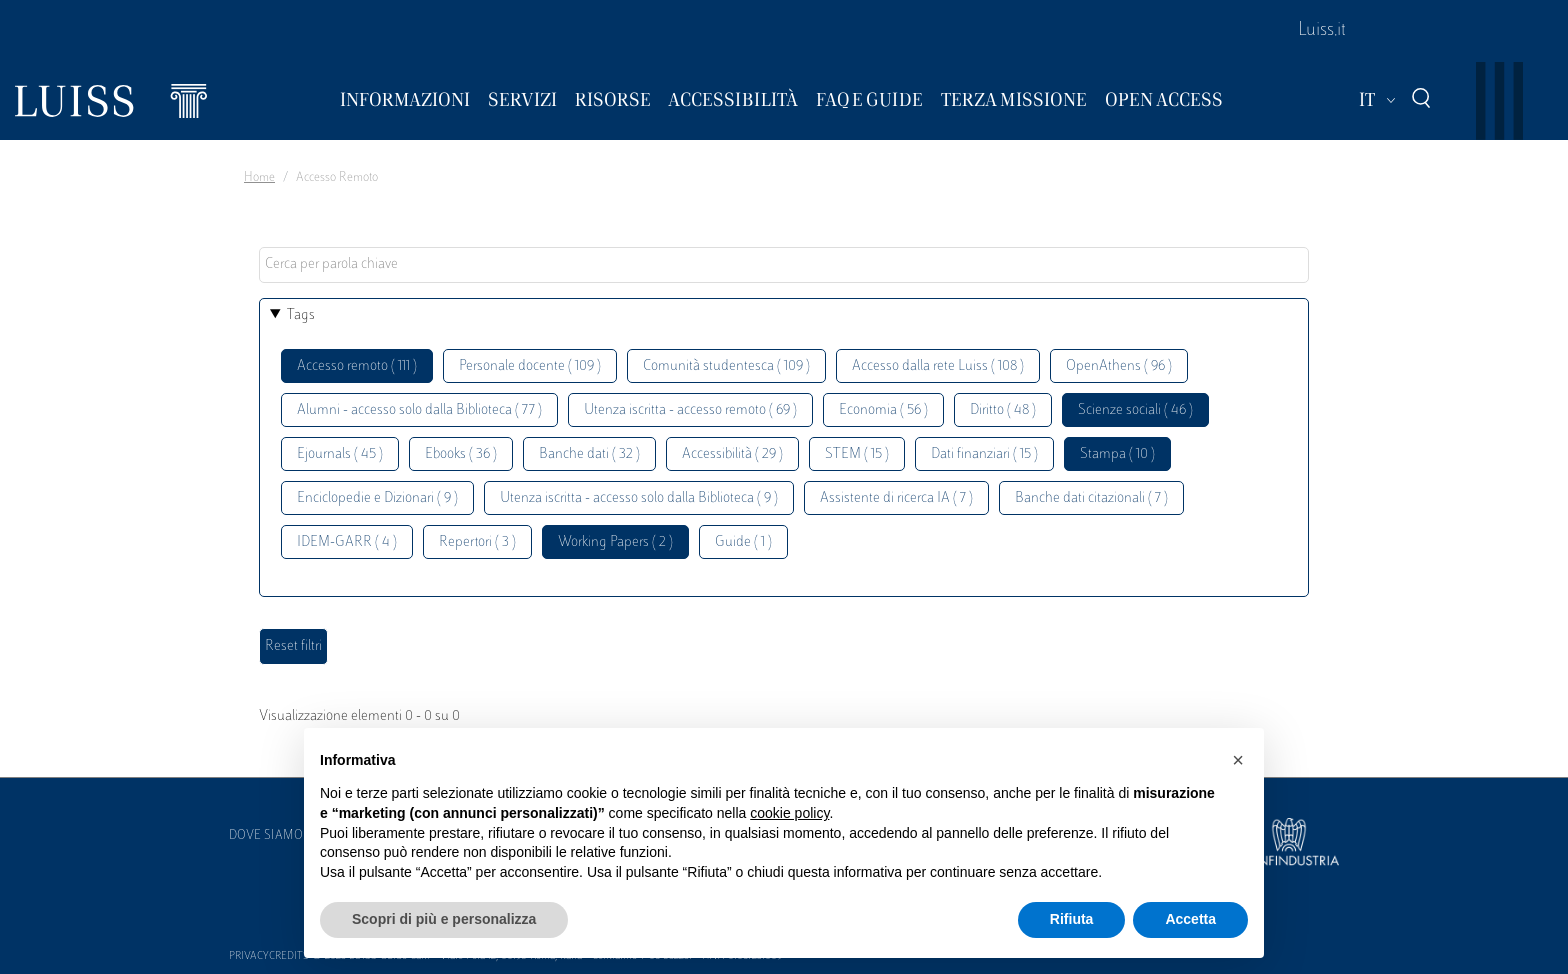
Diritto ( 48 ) (1003, 410)
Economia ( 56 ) (883, 410)
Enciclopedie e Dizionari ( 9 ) (377, 498)
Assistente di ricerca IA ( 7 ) (896, 498)
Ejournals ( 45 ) (340, 454)
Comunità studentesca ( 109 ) (726, 366)
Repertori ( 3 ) (477, 542)
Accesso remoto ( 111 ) (357, 366)
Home (259, 178)
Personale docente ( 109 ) (530, 366)
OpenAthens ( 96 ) (1119, 366)
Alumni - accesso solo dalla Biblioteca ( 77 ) (419, 410)
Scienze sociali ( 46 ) (1135, 410)
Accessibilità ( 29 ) (732, 454)
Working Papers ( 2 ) (615, 542)
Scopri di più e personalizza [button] (444, 919)
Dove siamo (266, 836)
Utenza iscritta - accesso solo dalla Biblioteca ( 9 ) (639, 498)
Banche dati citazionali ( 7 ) (1091, 498)
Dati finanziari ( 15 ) (984, 454)
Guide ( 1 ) (743, 542)
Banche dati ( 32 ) (589, 454)
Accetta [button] (1190, 919)
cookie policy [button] (789, 813)
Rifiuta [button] (1072, 919)
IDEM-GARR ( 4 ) (347, 542)
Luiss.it (1322, 31)
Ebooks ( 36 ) (461, 454)
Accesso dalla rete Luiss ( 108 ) (938, 366)
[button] (1238, 760)
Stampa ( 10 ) (1117, 454)
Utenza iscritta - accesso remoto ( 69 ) (690, 410)
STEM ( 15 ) (857, 454)
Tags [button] (301, 315)
